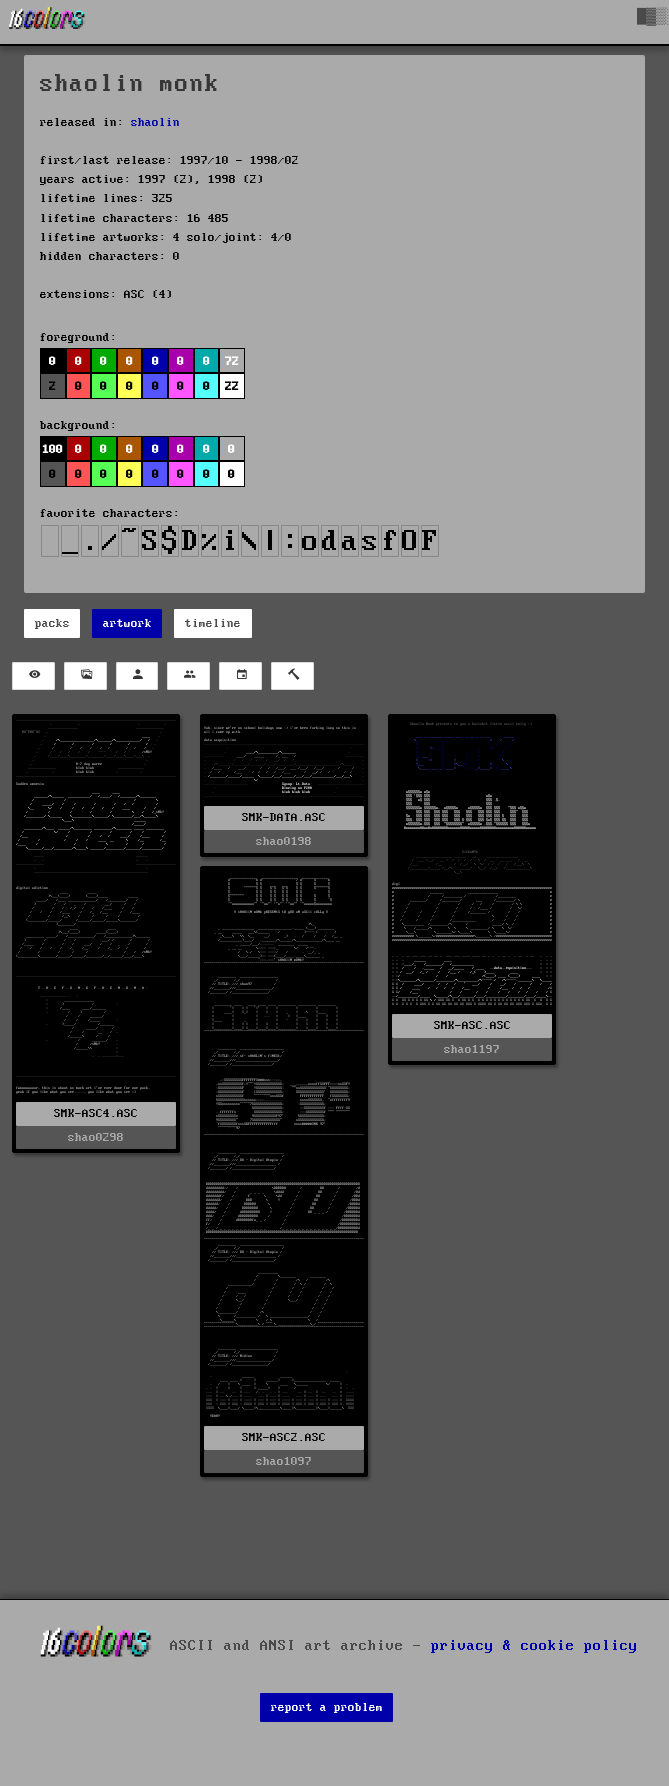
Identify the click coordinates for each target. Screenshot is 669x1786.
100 (52, 449)
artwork (127, 623)
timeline (213, 623)
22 (232, 386)
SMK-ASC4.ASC (96, 1113)
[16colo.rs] (47, 22)
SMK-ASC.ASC (472, 1025)
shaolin (155, 122)
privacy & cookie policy (534, 1646)
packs (52, 623)
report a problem (327, 1707)
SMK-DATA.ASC (284, 817)
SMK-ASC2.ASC (284, 1437)
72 (232, 361)
